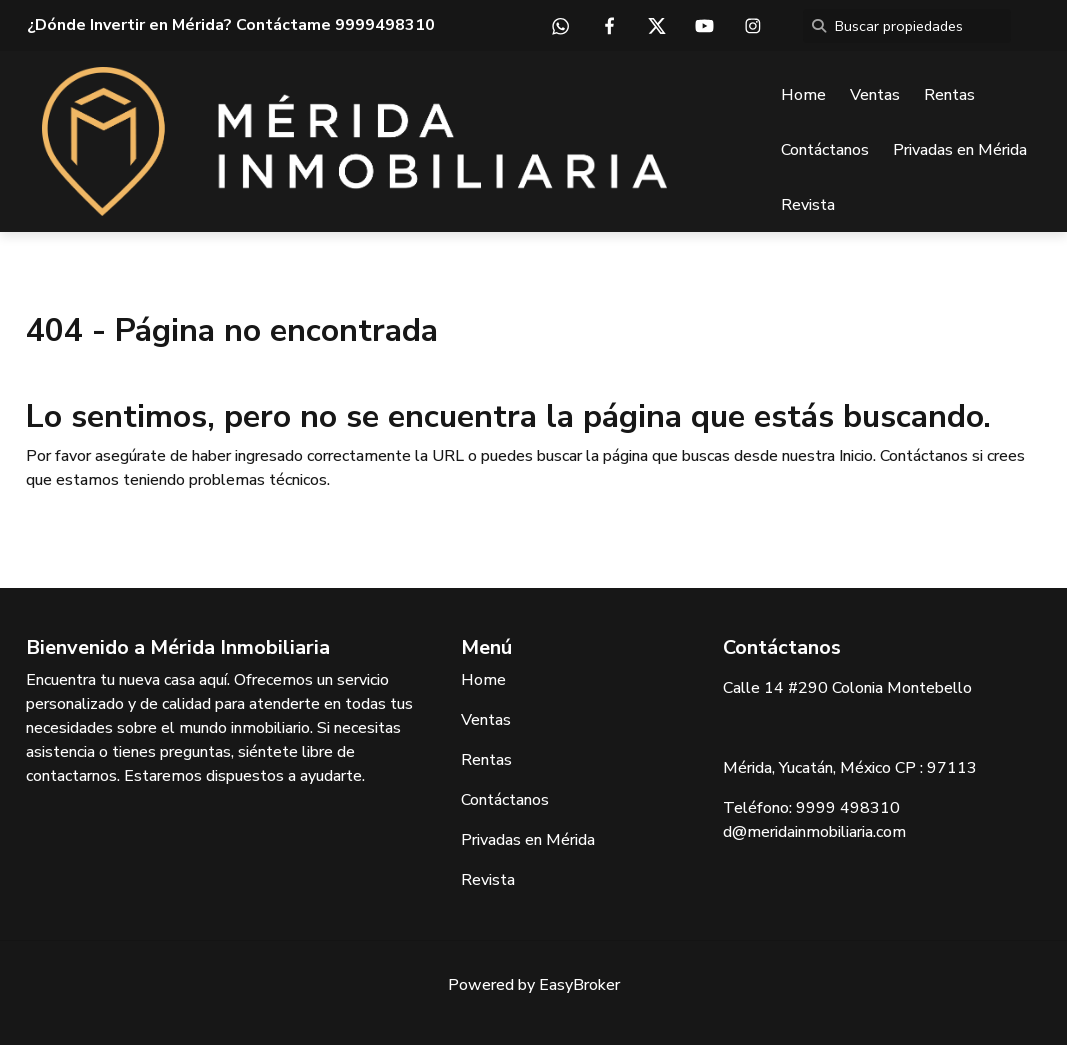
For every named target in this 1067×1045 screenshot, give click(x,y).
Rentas (949, 95)
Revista (808, 205)
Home (803, 95)
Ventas (875, 95)
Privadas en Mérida (960, 150)
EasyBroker (579, 985)
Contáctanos (825, 150)
